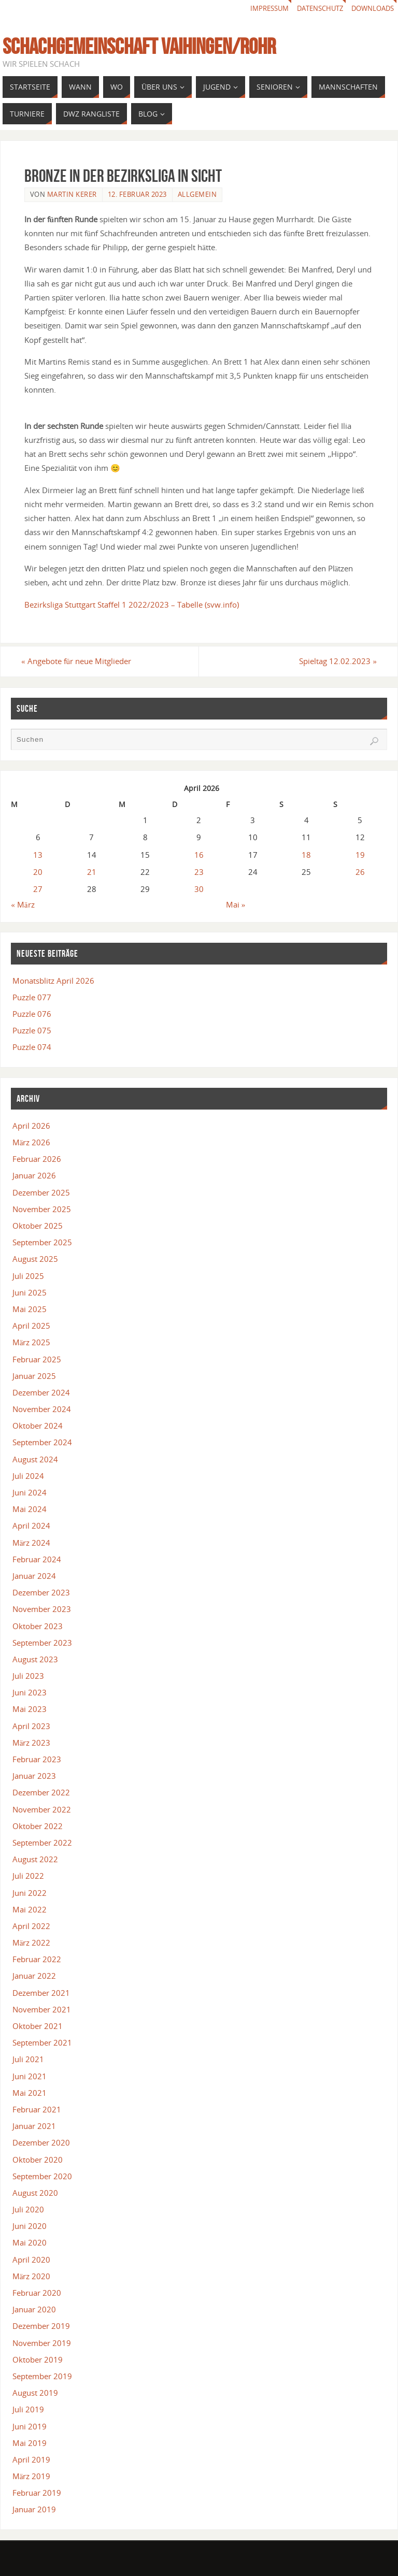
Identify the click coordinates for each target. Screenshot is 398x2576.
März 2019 (31, 2476)
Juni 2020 (29, 2226)
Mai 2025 (29, 1309)
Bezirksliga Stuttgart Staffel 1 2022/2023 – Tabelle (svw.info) (131, 604)
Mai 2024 (29, 1509)
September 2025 (42, 1242)
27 (37, 889)
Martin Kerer (72, 194)
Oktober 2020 (37, 2159)
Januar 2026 (34, 1176)
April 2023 (31, 1726)
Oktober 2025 (37, 1225)
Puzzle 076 (31, 1014)
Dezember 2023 (41, 1593)
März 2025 (31, 1342)
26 (360, 872)
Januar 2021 (34, 2126)
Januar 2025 (34, 1376)
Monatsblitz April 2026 (53, 980)
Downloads (370, 8)
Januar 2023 (34, 1776)
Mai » (236, 904)
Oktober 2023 (37, 1626)
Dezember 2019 (41, 2326)
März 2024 (31, 1542)
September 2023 (42, 1642)
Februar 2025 (36, 1359)
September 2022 (42, 1842)
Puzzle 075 (31, 1031)
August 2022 (35, 1859)
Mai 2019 (29, 2443)
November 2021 (41, 2009)
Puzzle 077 (31, 997)
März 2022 (31, 1942)
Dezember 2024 (41, 1392)
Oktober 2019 (37, 2359)
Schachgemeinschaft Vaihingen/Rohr (139, 46)
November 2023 (41, 1609)
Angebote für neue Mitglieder (79, 661)
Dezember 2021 (41, 1993)
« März (22, 904)
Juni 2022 (29, 1893)
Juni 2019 (29, 2426)
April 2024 (31, 1526)
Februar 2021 (36, 2109)
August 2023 (35, 1659)
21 (91, 872)
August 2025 (35, 1259)
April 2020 (31, 2259)
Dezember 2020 (41, 2143)
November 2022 (41, 1809)
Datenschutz (313, 8)
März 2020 (31, 2276)
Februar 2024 (36, 1559)
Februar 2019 (36, 2493)
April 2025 (31, 1326)
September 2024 (42, 1442)
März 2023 (31, 1742)
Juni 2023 (29, 1693)
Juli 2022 (28, 1876)
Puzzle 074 (31, 1047)
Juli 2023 (28, 1676)
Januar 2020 (34, 2310)
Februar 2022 (36, 1959)
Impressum (258, 8)
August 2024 (35, 1459)
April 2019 (31, 2459)
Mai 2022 (29, 1909)
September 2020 (42, 2176)
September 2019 (42, 2376)
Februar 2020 (36, 2292)
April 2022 (31, 1926)
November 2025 (41, 1209)
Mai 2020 (29, 2243)
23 (199, 872)
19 (360, 855)
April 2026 (31, 1125)
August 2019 (35, 2393)
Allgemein (197, 194)
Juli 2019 (28, 2410)
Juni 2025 (29, 1292)
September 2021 (42, 2043)
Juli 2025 (28, 1276)
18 (306, 855)
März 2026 (31, 1142)
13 (37, 855)
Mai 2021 (29, 2093)
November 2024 (41, 1409)
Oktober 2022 (37, 1826)
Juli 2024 (28, 1476)
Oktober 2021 (37, 2026)
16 (199, 855)
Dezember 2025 (41, 1192)
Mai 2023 (29, 1709)
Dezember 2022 (41, 1793)
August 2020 (35, 2193)
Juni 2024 (29, 1492)
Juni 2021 (29, 2076)
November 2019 (41, 2343)
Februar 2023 (36, 1759)
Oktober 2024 (37, 1426)
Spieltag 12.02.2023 (335, 661)
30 (199, 889)
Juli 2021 (28, 2059)
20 (37, 872)
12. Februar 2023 (137, 194)
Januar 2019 (34, 2510)
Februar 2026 (36, 1159)
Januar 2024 (34, 1576)
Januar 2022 (34, 1976)
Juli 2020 (28, 2209)
